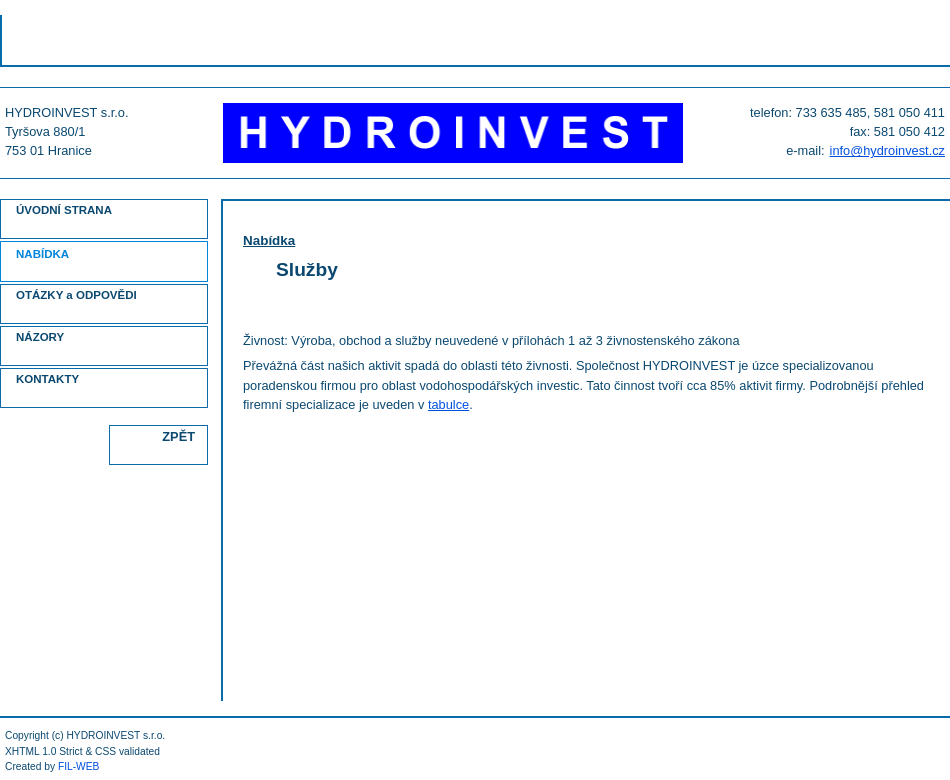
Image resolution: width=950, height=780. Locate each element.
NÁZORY (40, 337)
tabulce (448, 404)
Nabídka (269, 240)
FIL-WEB (79, 766)
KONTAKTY (47, 379)
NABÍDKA (42, 254)
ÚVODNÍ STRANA (64, 210)
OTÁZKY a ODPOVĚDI (76, 295)
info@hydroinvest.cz (887, 150)
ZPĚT (178, 436)
